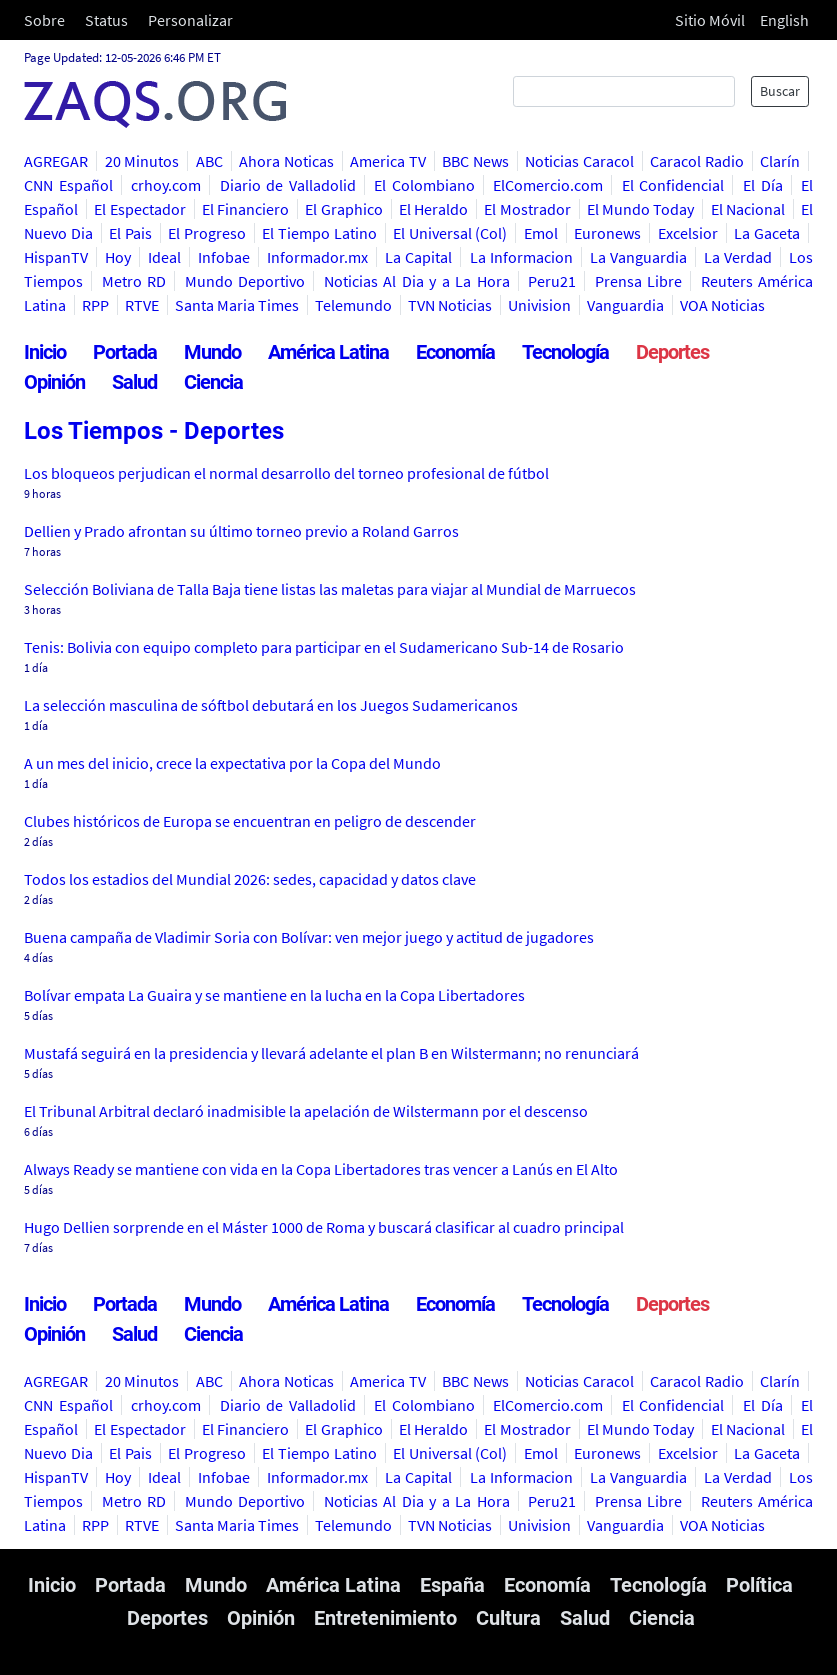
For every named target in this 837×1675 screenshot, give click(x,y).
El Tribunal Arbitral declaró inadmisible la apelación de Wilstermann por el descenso (306, 1111)
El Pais (130, 233)
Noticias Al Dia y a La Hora (417, 281)
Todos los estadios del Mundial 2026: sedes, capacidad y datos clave (250, 879)
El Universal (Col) (450, 233)
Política (759, 1585)
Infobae (224, 257)
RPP (95, 305)
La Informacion (521, 257)
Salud (134, 382)
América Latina (328, 352)
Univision (539, 305)
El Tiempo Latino (319, 233)
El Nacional (748, 209)
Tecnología (565, 352)
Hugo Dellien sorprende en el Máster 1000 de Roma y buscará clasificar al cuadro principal (324, 1227)
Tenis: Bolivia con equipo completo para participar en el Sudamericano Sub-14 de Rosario (324, 647)
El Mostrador (527, 209)
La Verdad (738, 257)
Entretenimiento (385, 1618)
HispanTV (56, 257)
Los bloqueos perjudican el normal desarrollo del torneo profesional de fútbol (286, 473)
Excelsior (688, 233)
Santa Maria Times (237, 305)
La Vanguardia (638, 257)
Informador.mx (317, 257)
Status (106, 20)
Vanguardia (625, 305)
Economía (455, 352)
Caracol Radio (697, 161)
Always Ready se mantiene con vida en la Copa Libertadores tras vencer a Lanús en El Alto (321, 1169)
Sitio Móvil (710, 20)
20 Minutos (142, 161)
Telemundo (353, 305)
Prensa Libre (639, 281)
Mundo (212, 352)
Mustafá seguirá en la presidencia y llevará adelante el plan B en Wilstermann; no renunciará (331, 1053)
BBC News (475, 161)
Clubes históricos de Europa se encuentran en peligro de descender (250, 821)
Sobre (44, 20)
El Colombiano (424, 185)
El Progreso (207, 233)
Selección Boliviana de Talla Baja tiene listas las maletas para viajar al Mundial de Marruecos (330, 589)
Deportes (672, 352)
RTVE (142, 305)
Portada (125, 352)
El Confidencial (673, 185)
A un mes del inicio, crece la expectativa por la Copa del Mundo (232, 763)
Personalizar (190, 20)
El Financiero (245, 209)
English (784, 20)
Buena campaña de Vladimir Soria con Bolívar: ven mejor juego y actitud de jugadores (309, 937)
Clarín (780, 161)
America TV (388, 161)
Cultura (508, 1618)
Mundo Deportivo (245, 281)
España (452, 1585)
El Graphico (343, 209)
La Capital (418, 257)
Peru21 (552, 281)
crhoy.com (166, 185)
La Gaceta (767, 233)
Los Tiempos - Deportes (154, 431)
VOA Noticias (722, 305)
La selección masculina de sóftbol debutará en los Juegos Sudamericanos (271, 705)
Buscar (780, 91)
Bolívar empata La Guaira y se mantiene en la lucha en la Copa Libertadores (274, 995)
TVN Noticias (450, 305)
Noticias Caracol (579, 161)
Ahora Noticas (286, 161)
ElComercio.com (548, 185)
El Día (763, 185)
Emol (541, 233)
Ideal (164, 257)
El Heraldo (433, 209)
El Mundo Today (641, 209)
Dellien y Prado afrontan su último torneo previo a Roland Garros (241, 531)
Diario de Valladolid (288, 185)
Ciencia (213, 382)
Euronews (607, 233)
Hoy (118, 257)
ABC (209, 161)
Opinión (54, 382)
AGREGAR (56, 161)
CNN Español (68, 185)
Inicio (45, 352)
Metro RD (134, 281)
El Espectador (139, 209)
